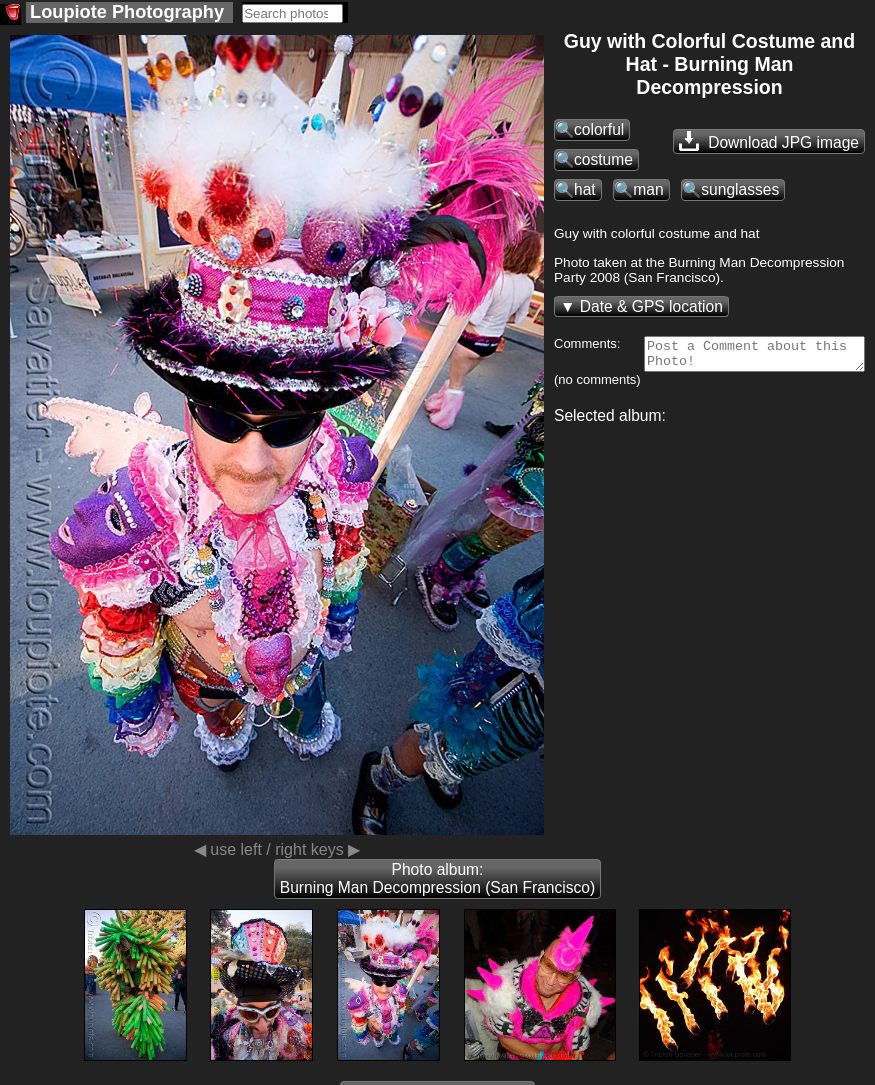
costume (603, 159)
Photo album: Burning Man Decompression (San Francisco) (437, 878)
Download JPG (769, 141)
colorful (599, 129)
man (648, 189)
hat (585, 189)
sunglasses (740, 189)
